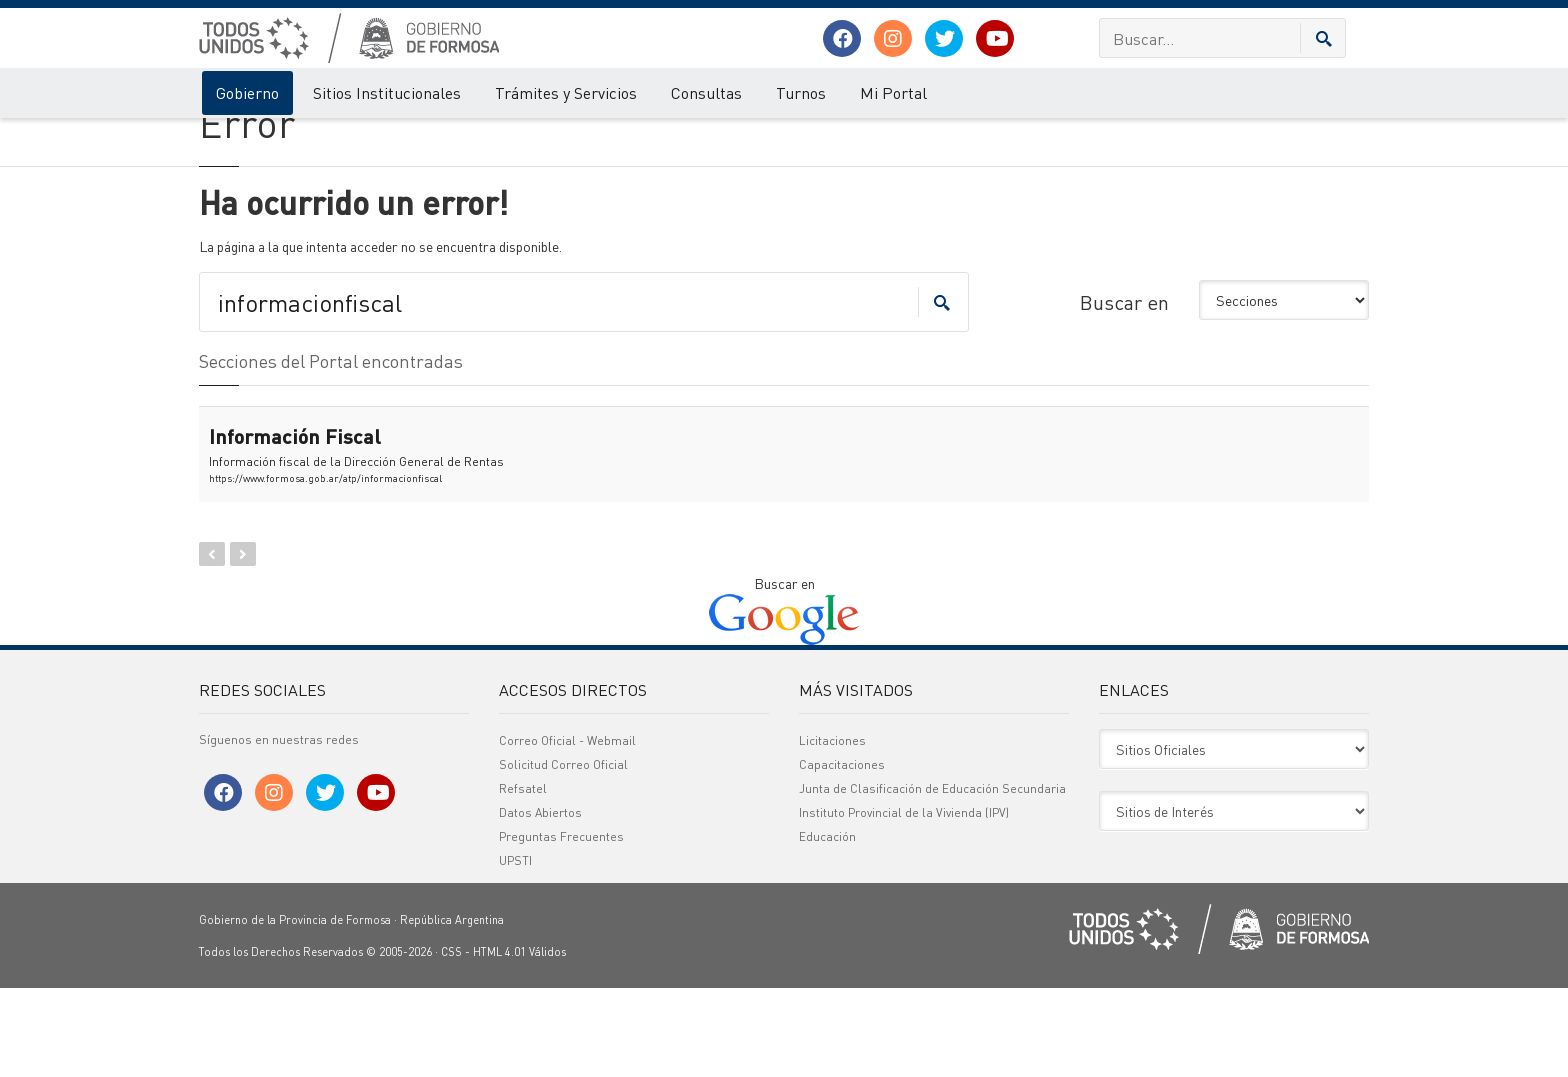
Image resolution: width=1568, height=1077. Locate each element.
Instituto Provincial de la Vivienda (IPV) (904, 901)
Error (281, 138)
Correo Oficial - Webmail (567, 829)
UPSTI (515, 949)
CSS (451, 1041)
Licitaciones (832, 829)
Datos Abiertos (540, 901)
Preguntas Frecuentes (561, 925)
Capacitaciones (842, 853)
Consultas (706, 92)
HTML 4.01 (499, 1041)
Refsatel (523, 877)
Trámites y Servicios (566, 92)
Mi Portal (893, 92)
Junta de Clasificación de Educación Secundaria (932, 877)
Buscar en (1124, 391)
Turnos (801, 92)
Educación (827, 925)
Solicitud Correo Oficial (563, 853)
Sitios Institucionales (387, 92)
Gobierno (247, 92)
